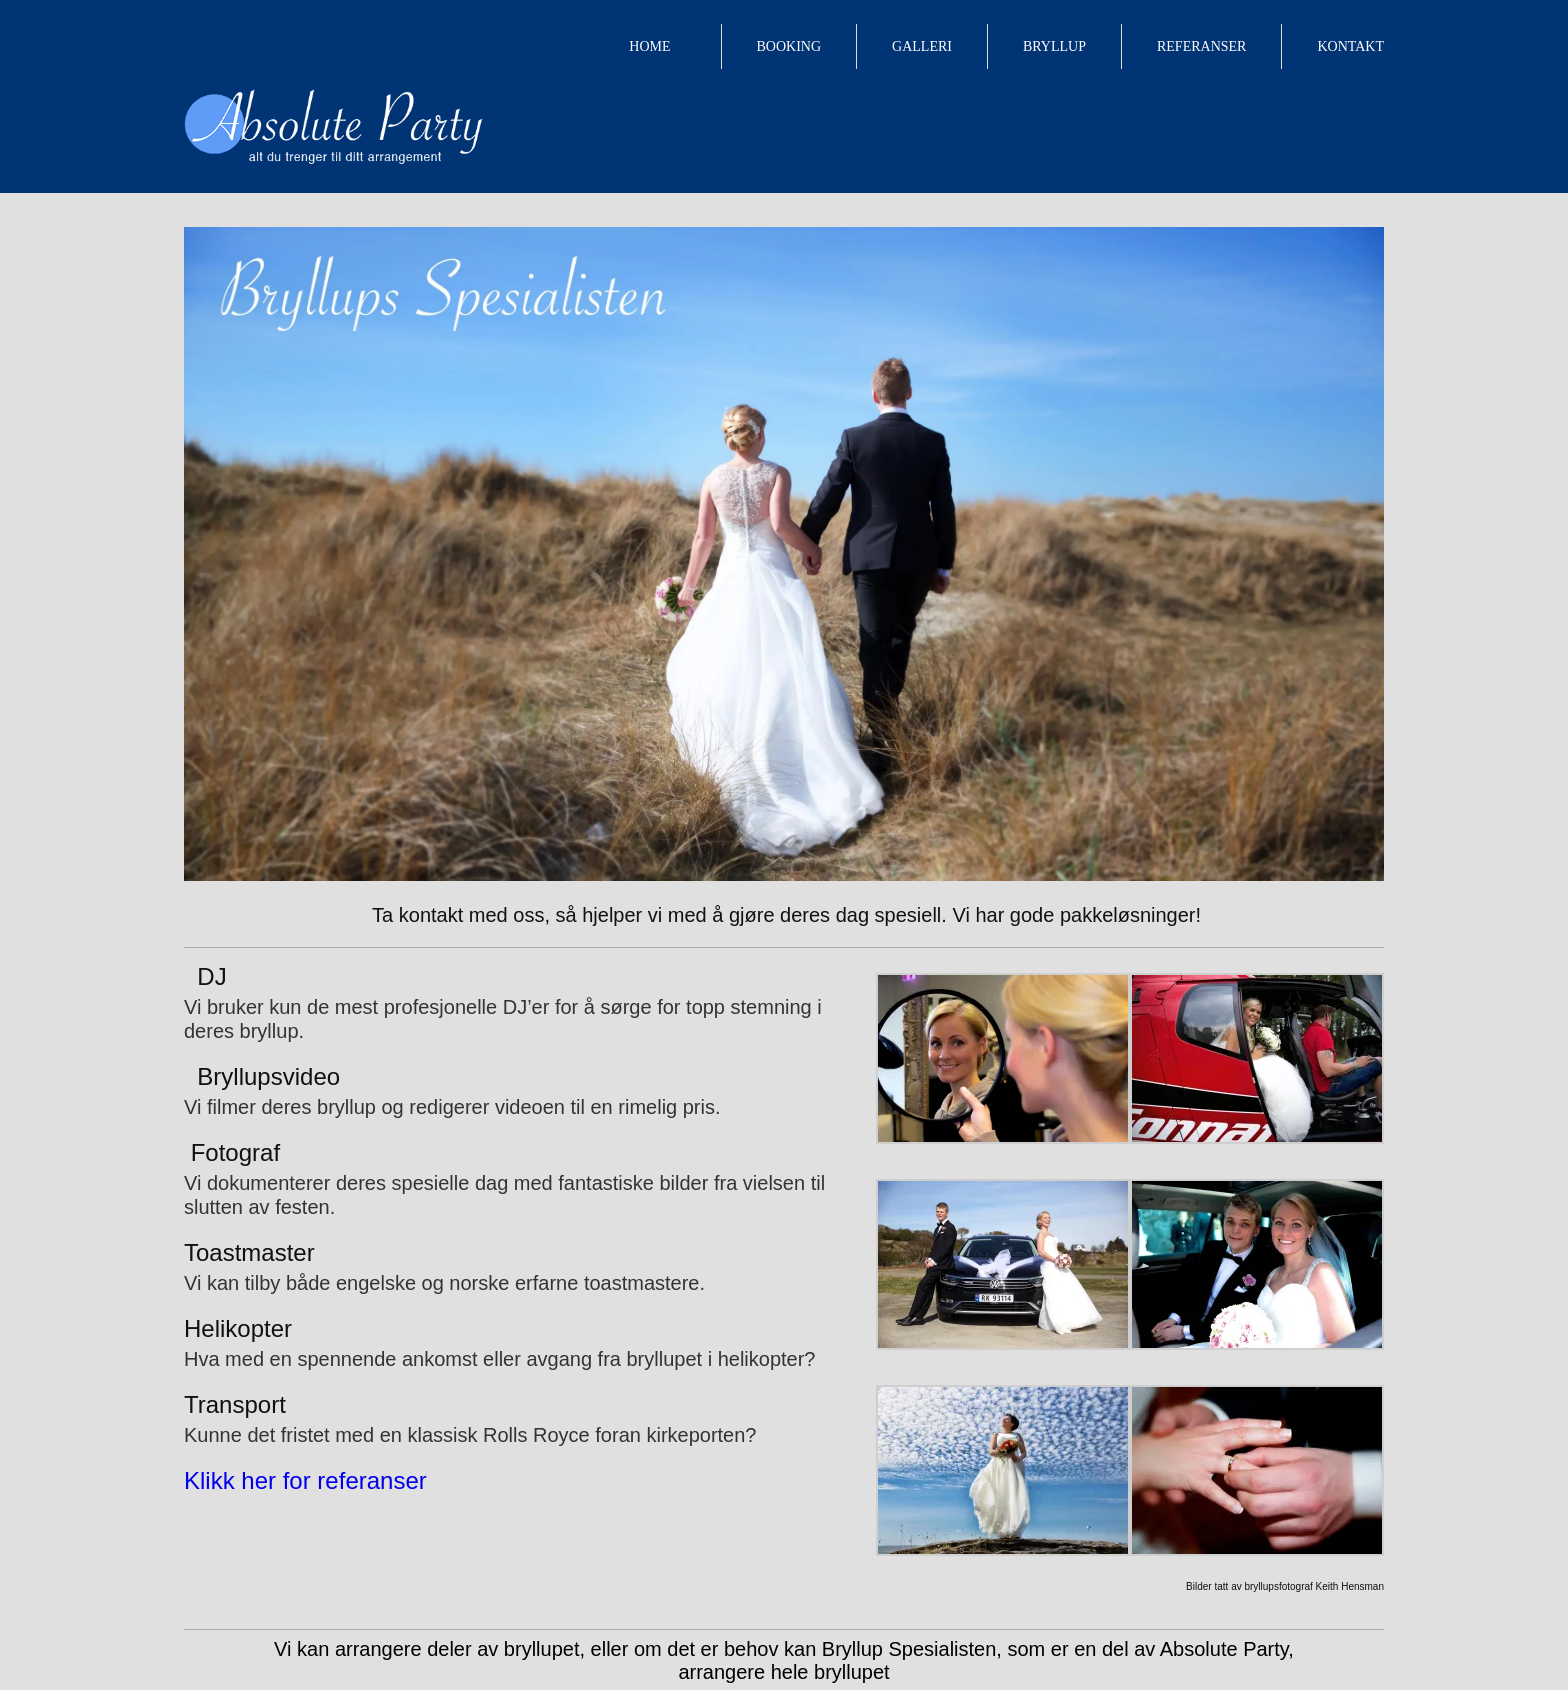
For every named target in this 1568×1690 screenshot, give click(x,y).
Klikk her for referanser (305, 1480)
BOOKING (789, 46)
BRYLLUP (1054, 46)
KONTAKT (1350, 46)
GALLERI (922, 46)
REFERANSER (1201, 46)
